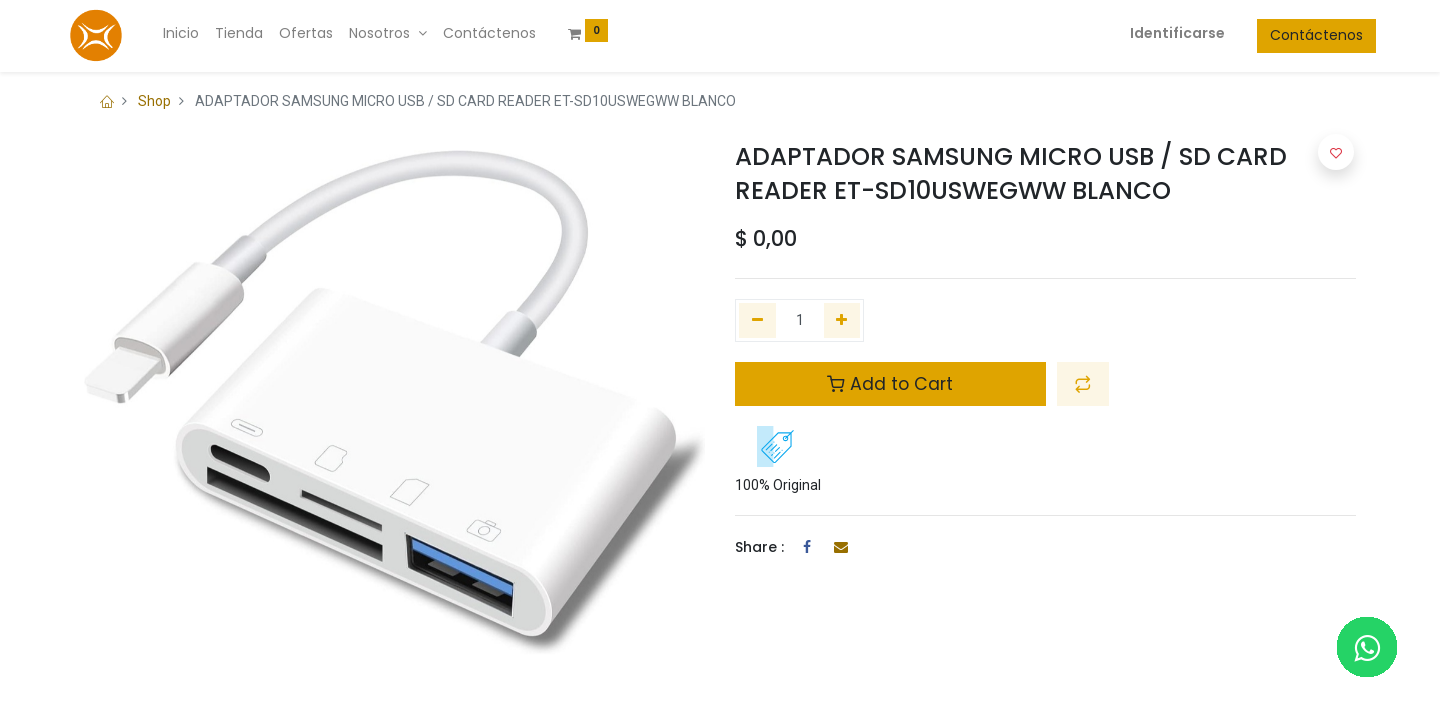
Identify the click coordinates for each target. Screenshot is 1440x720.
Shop (154, 101)
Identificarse (1157, 33)
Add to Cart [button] (890, 384)
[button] (1083, 384)
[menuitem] (201, 34)
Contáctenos (1296, 35)
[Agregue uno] (842, 321)
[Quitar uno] (757, 321)
